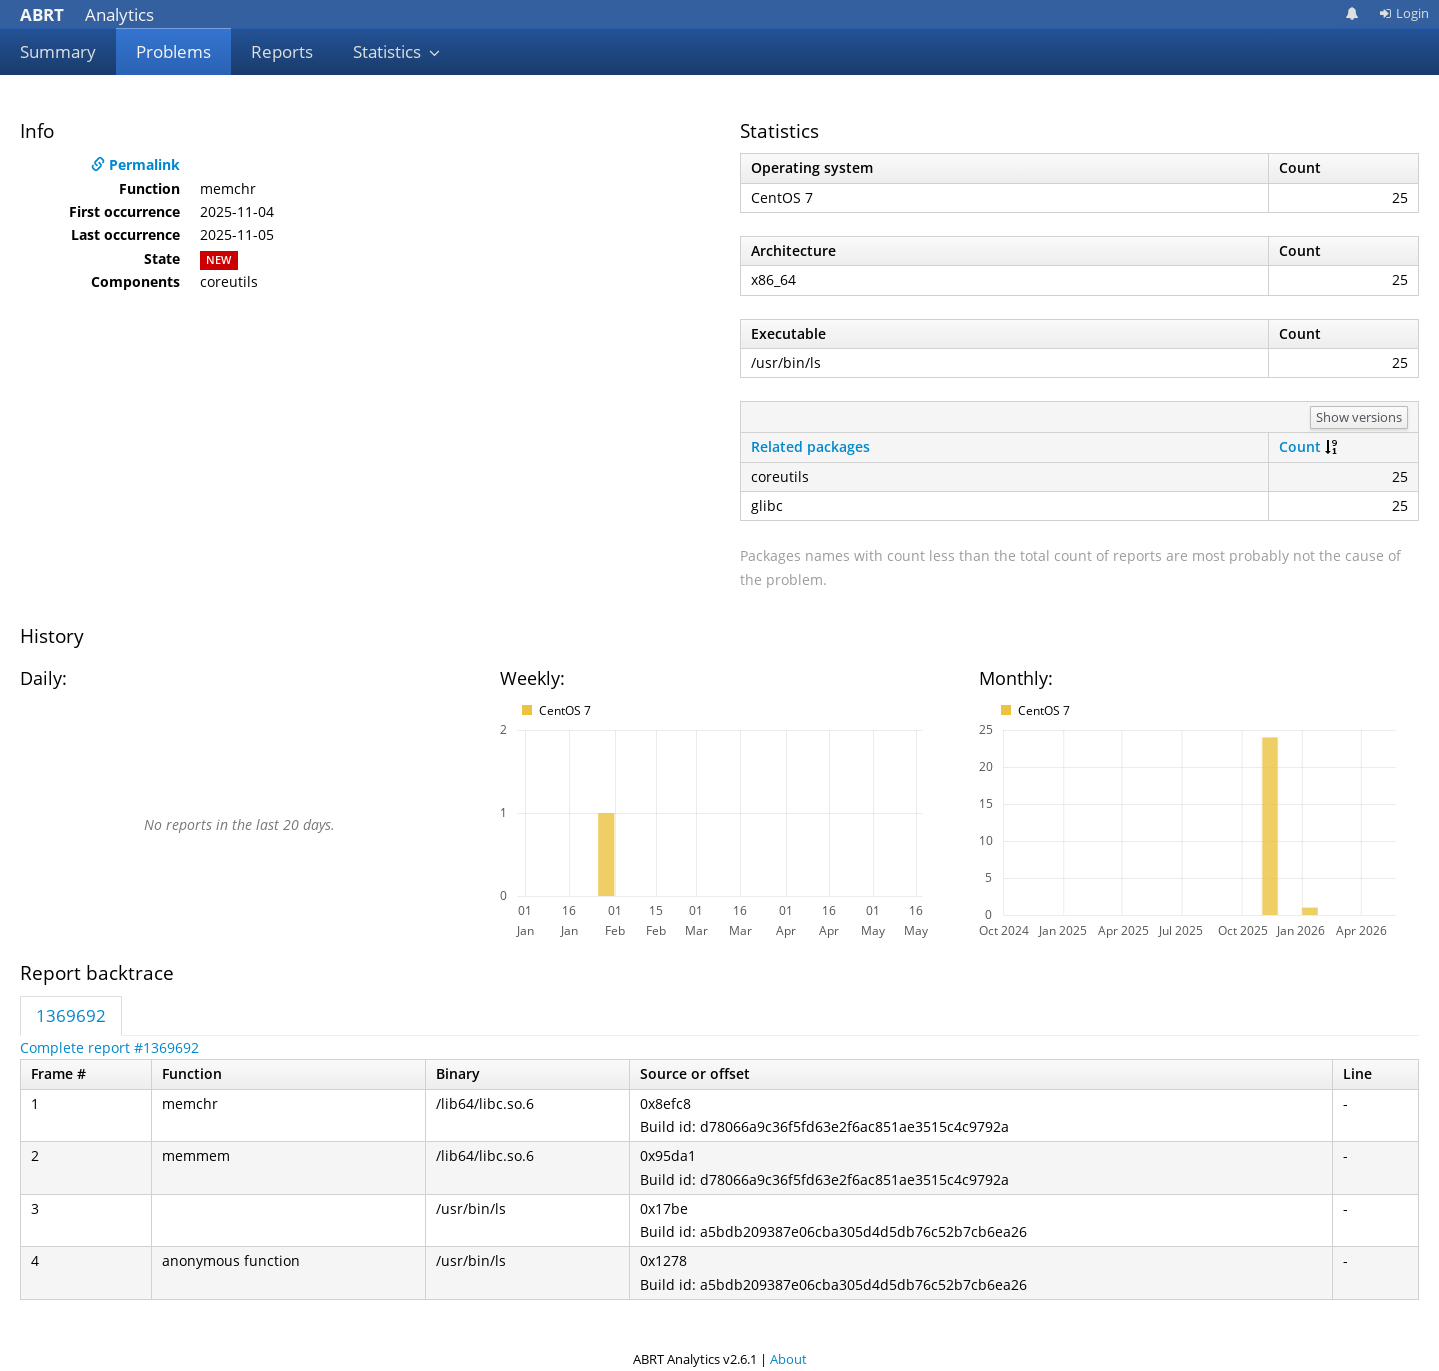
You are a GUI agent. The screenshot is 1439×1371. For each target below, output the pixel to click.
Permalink (135, 164)
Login (1404, 13)
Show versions (1359, 417)
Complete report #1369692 (109, 1047)
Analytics (87, 14)
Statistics (397, 51)
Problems (173, 51)
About (788, 1359)
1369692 (71, 1015)
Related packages (810, 446)
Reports (282, 51)
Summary (58, 51)
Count (1300, 446)
